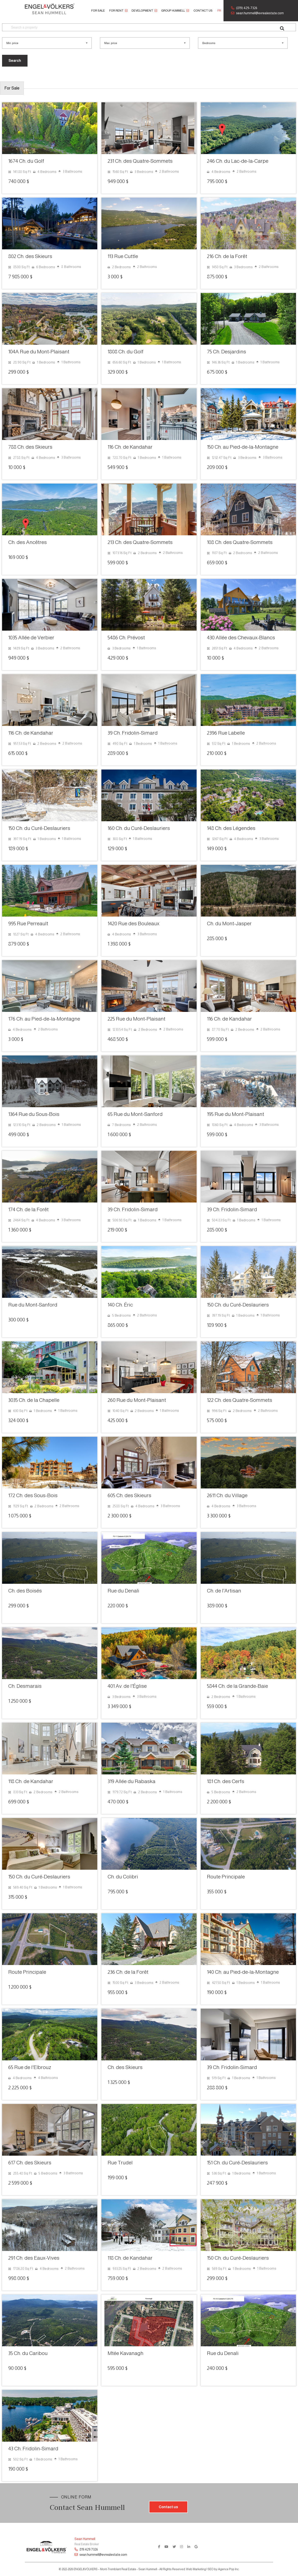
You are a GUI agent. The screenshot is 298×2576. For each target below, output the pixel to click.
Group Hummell (173, 10)
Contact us (203, 10)
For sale (98, 10)
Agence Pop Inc (228, 2569)
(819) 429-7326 (244, 8)
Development (142, 10)
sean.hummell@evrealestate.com (257, 13)
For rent (116, 10)
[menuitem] (219, 10)
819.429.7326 (86, 2549)
